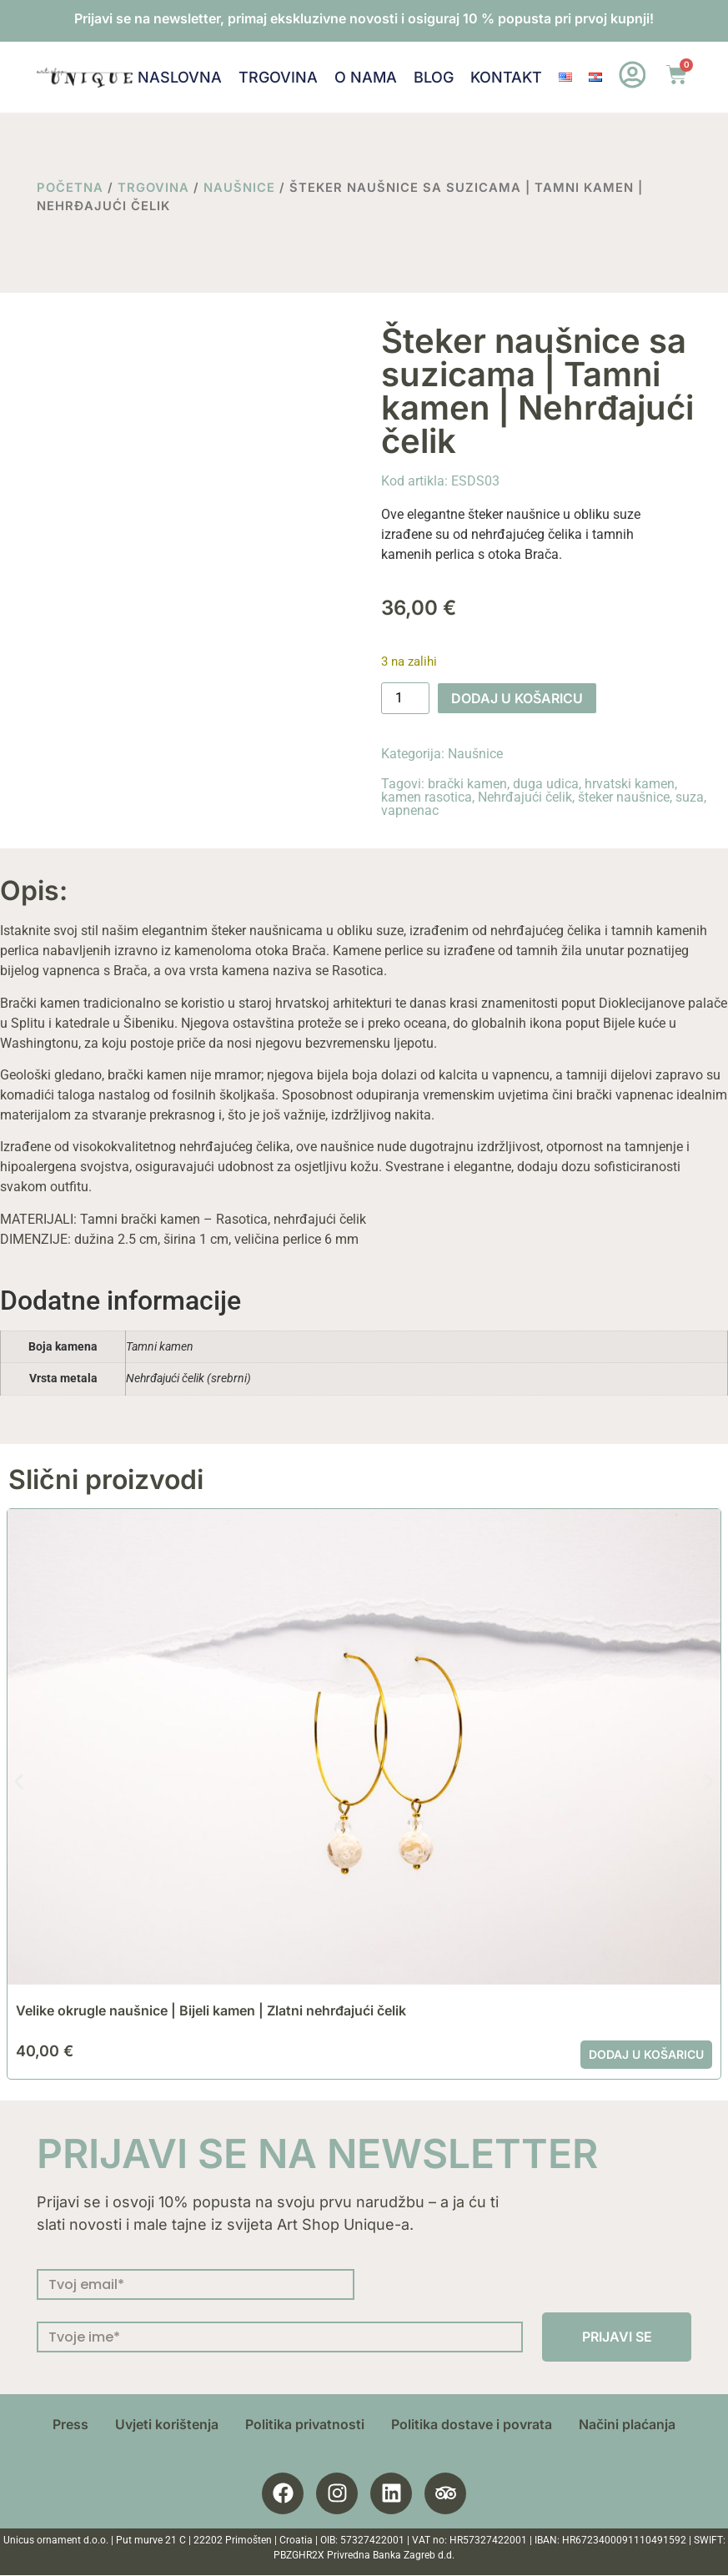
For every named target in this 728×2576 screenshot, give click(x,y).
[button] (18, 1781)
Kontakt (505, 77)
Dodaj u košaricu (517, 698)
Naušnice (239, 187)
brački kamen (467, 784)
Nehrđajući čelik (525, 797)
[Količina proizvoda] (405, 698)
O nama (365, 77)
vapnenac (410, 810)
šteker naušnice (624, 797)
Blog (433, 77)
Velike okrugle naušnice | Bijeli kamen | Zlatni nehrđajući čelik (211, 2010)
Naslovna (179, 77)
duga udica (546, 784)
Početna (70, 187)
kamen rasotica (426, 797)
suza (689, 797)
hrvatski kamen (630, 784)
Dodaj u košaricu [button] (646, 2054)
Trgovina (277, 77)
